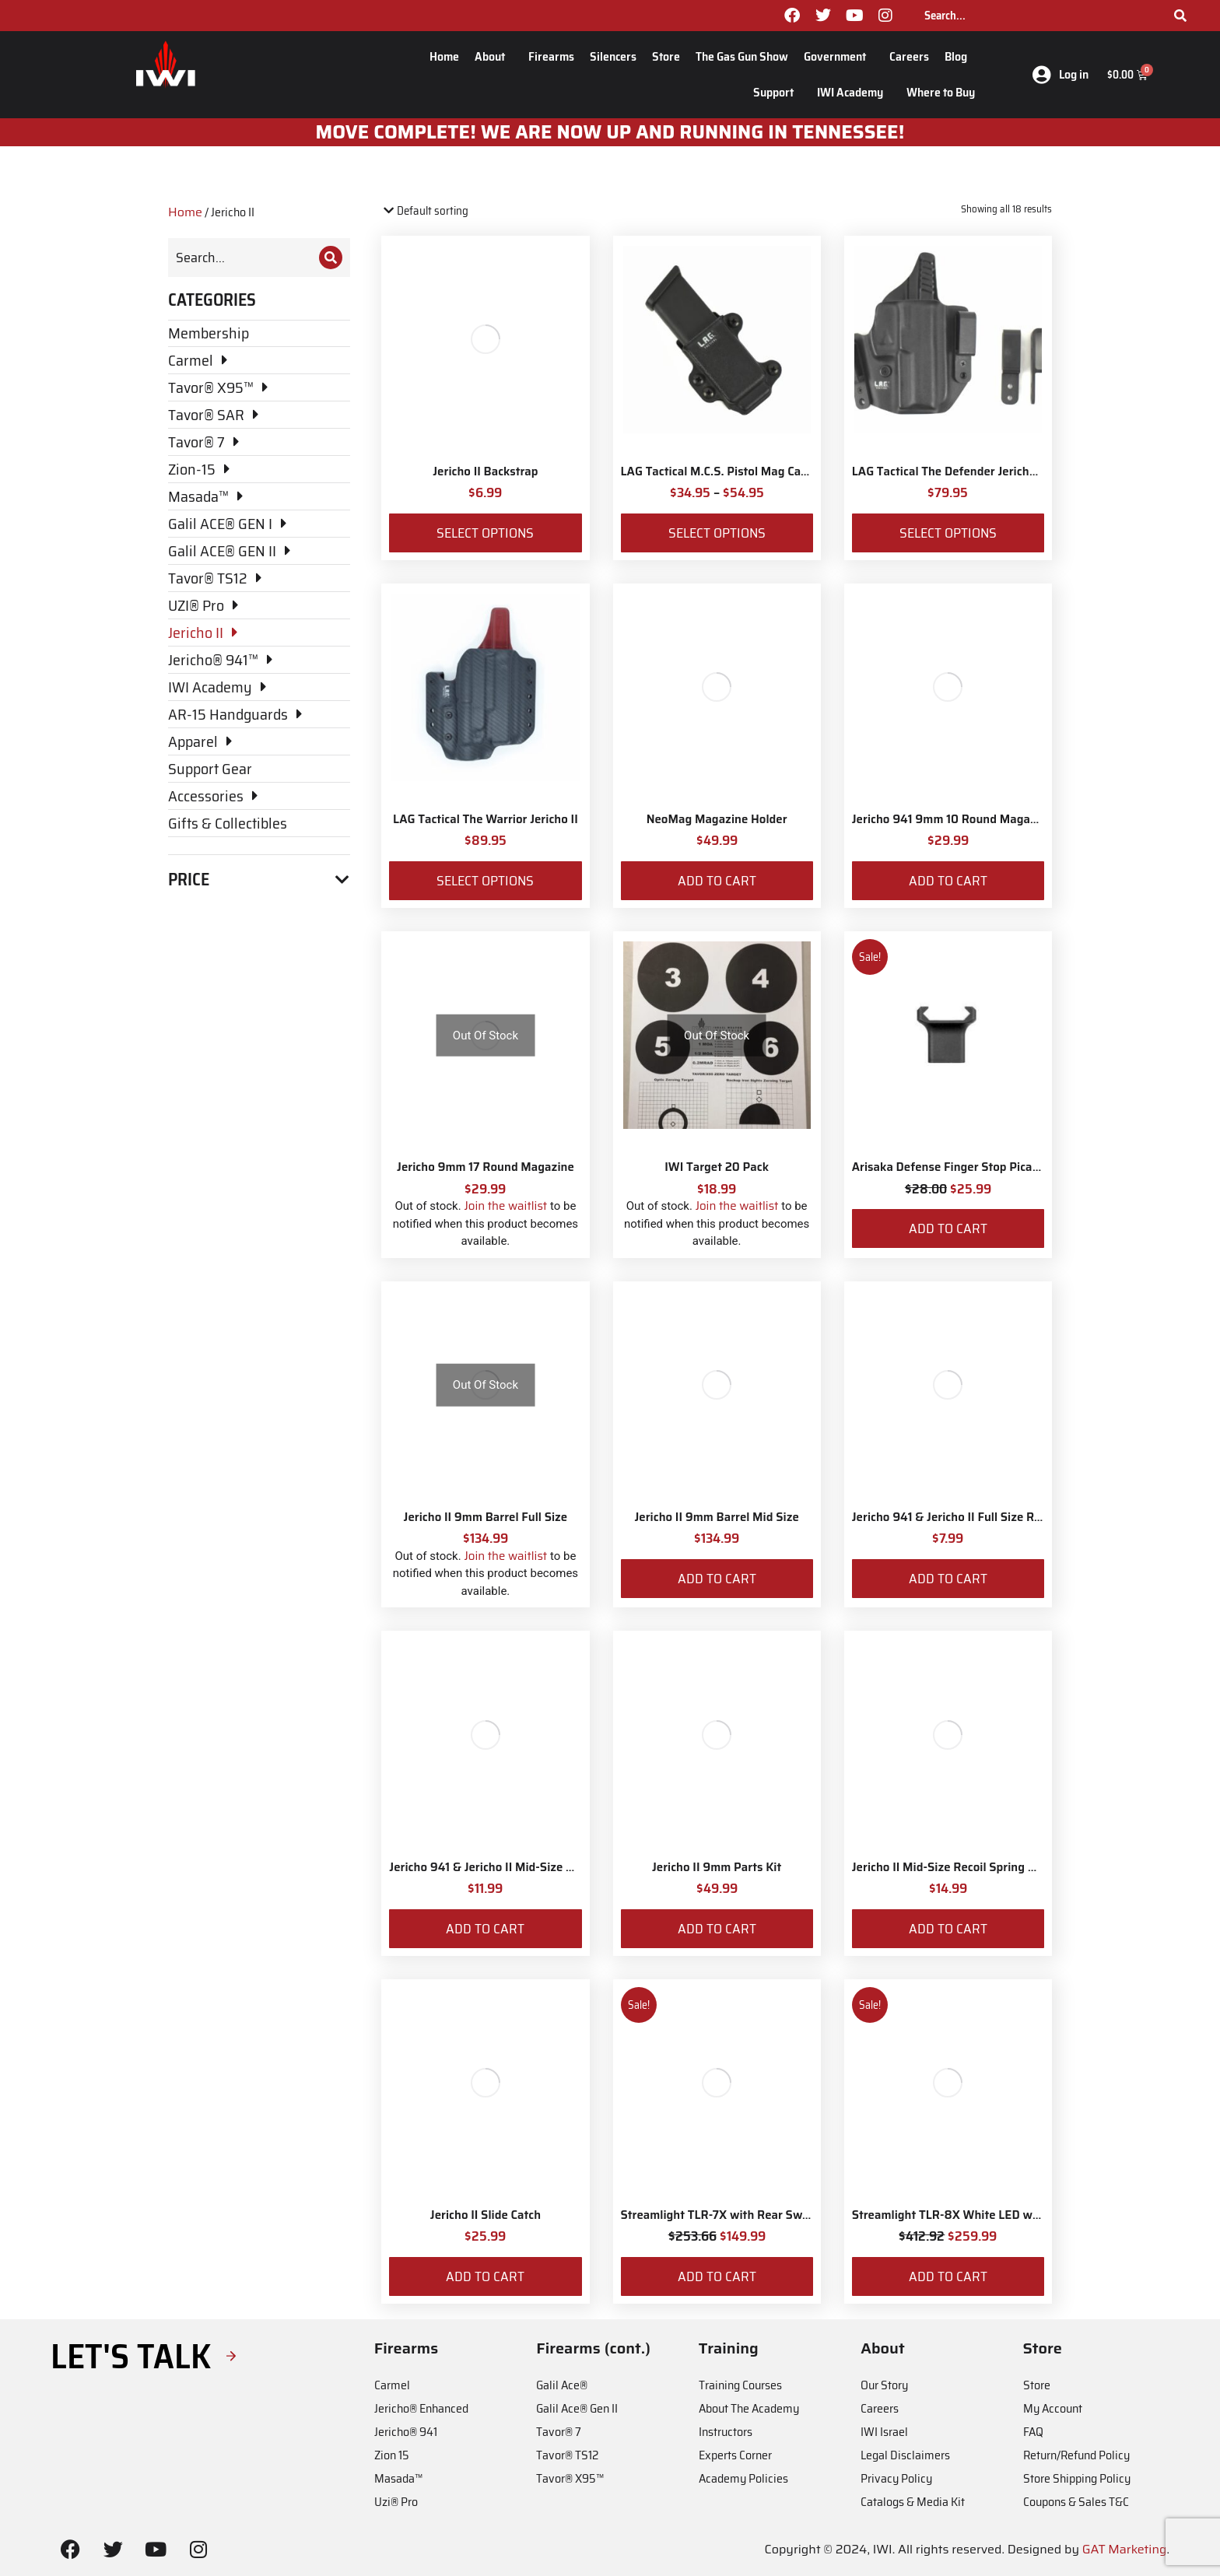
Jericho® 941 (405, 2431)
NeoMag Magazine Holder (717, 819)
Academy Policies (743, 2478)
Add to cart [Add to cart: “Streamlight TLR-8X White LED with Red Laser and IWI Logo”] (948, 2276)
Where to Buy (940, 92)
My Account (1052, 2408)
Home (444, 56)
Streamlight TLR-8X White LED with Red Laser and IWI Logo (1015, 2215)
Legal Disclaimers (905, 2455)
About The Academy (749, 2408)
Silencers (613, 56)
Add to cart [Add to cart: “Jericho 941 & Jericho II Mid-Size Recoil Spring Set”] (485, 1929)
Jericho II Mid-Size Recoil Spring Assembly (966, 1867)
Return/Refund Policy (1076, 2455)
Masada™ (398, 2478)
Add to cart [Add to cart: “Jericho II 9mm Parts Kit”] (717, 1929)
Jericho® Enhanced (421, 2408)
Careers (909, 56)
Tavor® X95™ (570, 2478)
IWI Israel (884, 2431)
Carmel (392, 2385)
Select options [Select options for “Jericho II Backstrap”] (485, 533)
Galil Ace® (561, 2385)
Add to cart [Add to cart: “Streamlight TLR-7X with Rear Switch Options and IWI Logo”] (717, 2276)
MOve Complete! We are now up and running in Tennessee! (610, 132)
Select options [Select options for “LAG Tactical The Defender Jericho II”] (948, 533)
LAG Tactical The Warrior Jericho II (485, 819)
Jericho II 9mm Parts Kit (716, 1867)
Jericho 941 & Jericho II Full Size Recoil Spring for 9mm (1000, 1517)
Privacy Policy (896, 2478)
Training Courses (740, 2385)
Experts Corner (735, 2455)
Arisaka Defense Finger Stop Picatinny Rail (968, 1167)
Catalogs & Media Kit (913, 2501)
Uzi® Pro (396, 2501)
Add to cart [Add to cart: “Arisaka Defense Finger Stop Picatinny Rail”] (948, 1228)
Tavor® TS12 (567, 2455)
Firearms (551, 56)
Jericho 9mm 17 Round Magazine (485, 1167)
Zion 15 (391, 2455)
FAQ (1033, 2431)
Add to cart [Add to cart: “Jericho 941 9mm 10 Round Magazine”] (948, 881)
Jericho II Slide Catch (485, 2215)
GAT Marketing (1124, 2549)
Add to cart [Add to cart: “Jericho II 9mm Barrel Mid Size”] (717, 1578)
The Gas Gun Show (742, 56)
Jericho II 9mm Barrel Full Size (486, 1517)
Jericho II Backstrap (485, 471)
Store (666, 56)
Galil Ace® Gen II (577, 2408)
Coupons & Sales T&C (1076, 2501)
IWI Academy (854, 92)
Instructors (725, 2431)
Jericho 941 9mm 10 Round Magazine (952, 819)
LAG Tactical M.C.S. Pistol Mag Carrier (723, 471)
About (494, 56)
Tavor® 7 (558, 2431)
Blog (960, 56)
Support (777, 92)
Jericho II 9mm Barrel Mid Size (716, 1517)
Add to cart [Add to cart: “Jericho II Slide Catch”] (485, 2276)
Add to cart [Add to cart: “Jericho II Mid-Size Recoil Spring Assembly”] (948, 1929)
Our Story (884, 2385)
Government (839, 56)
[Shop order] (447, 211)
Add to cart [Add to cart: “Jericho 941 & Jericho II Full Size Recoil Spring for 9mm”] (948, 1578)
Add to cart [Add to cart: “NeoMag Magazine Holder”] (717, 881)
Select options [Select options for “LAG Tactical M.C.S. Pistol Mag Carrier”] (717, 533)
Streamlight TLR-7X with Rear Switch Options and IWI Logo (781, 2215)
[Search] (1180, 15)
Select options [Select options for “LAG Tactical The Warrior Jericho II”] (485, 881)
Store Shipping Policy (1077, 2478)
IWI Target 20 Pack (716, 1167)
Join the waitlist (505, 1206)
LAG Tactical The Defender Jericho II (949, 471)
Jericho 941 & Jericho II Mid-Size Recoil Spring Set (523, 1867)
